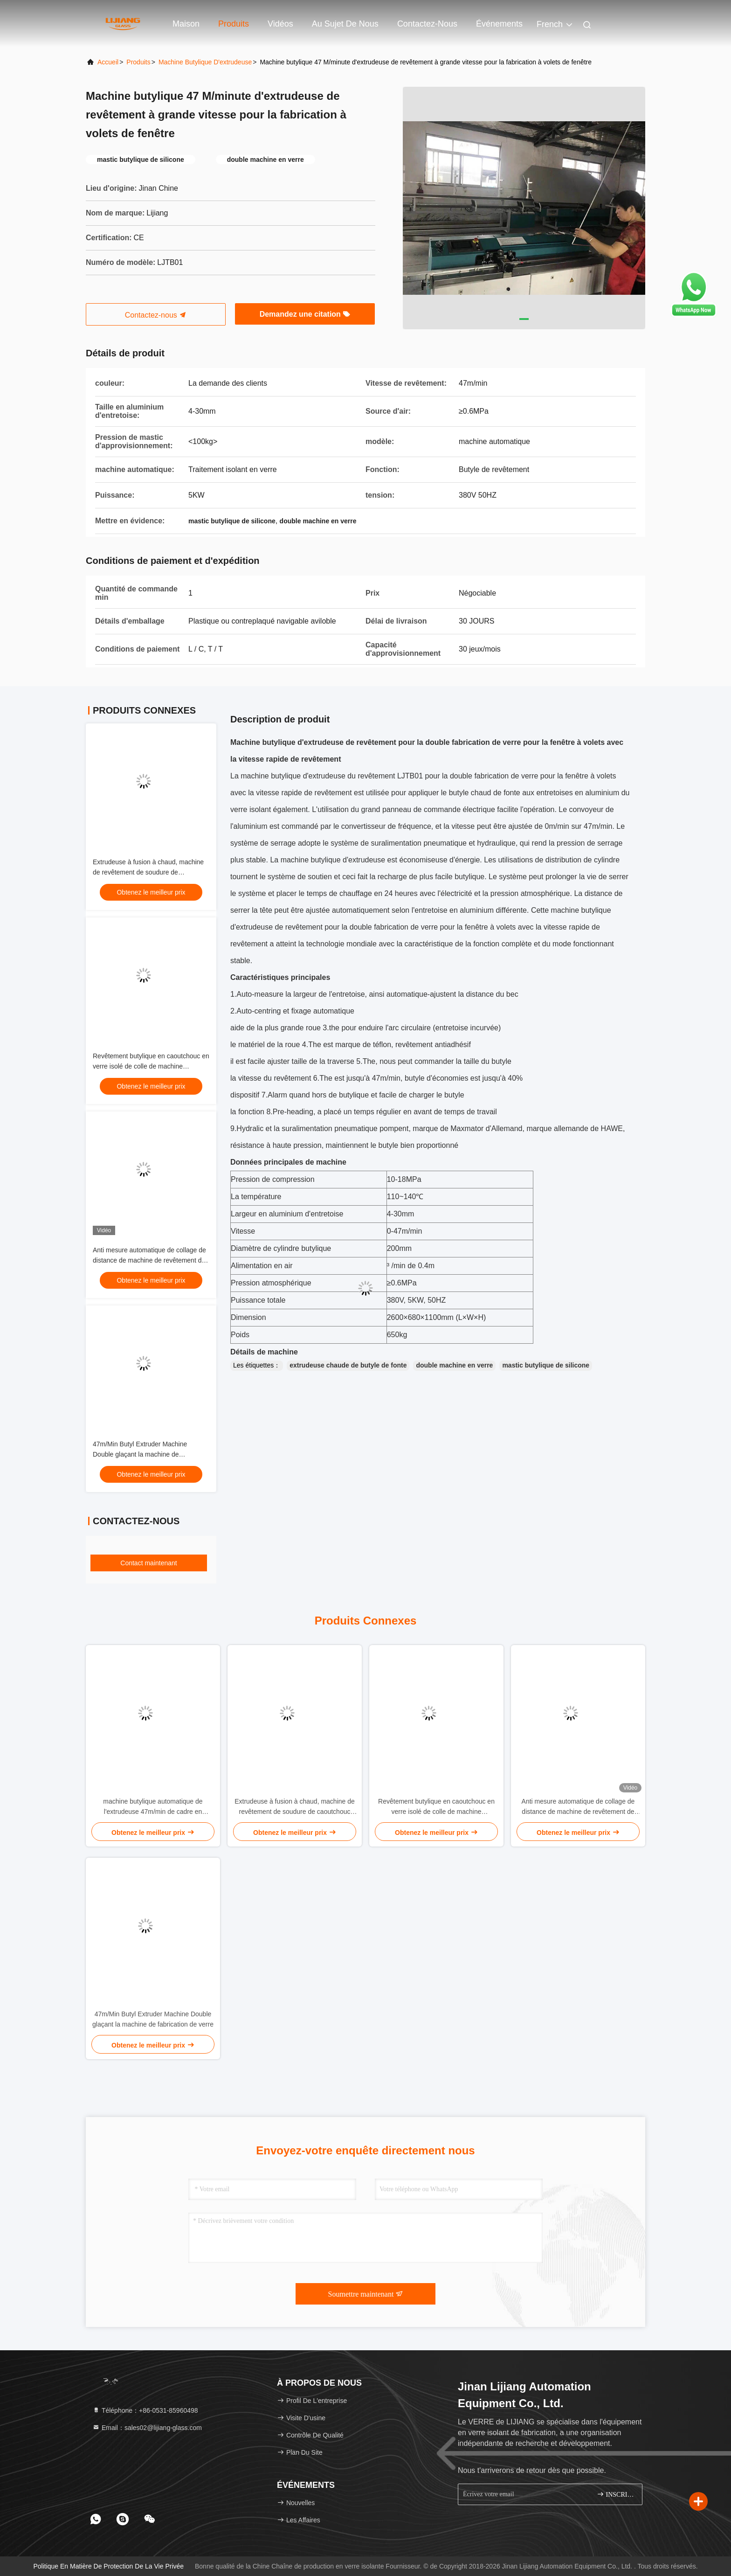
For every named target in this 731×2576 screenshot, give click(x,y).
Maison (186, 23)
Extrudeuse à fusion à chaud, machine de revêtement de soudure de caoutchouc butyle (148, 872)
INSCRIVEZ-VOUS (615, 2494)
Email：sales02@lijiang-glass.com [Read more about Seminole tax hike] (147, 2427)
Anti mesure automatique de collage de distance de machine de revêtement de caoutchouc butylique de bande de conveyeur (578, 1807)
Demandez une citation (305, 314)
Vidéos (280, 23)
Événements (499, 23)
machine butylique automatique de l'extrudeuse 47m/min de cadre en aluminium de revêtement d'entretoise (152, 1807)
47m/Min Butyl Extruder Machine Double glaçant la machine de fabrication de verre (140, 1454)
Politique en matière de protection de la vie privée (108, 2566)
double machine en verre (454, 1365)
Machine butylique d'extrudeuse (205, 62)
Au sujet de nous (345, 23)
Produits (233, 23)
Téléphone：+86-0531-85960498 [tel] (145, 2410)
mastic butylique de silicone (545, 1365)
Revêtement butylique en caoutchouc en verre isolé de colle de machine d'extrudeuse (151, 1066)
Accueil (107, 62)
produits (138, 62)
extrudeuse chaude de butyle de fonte (348, 1365)
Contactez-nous (427, 23)
